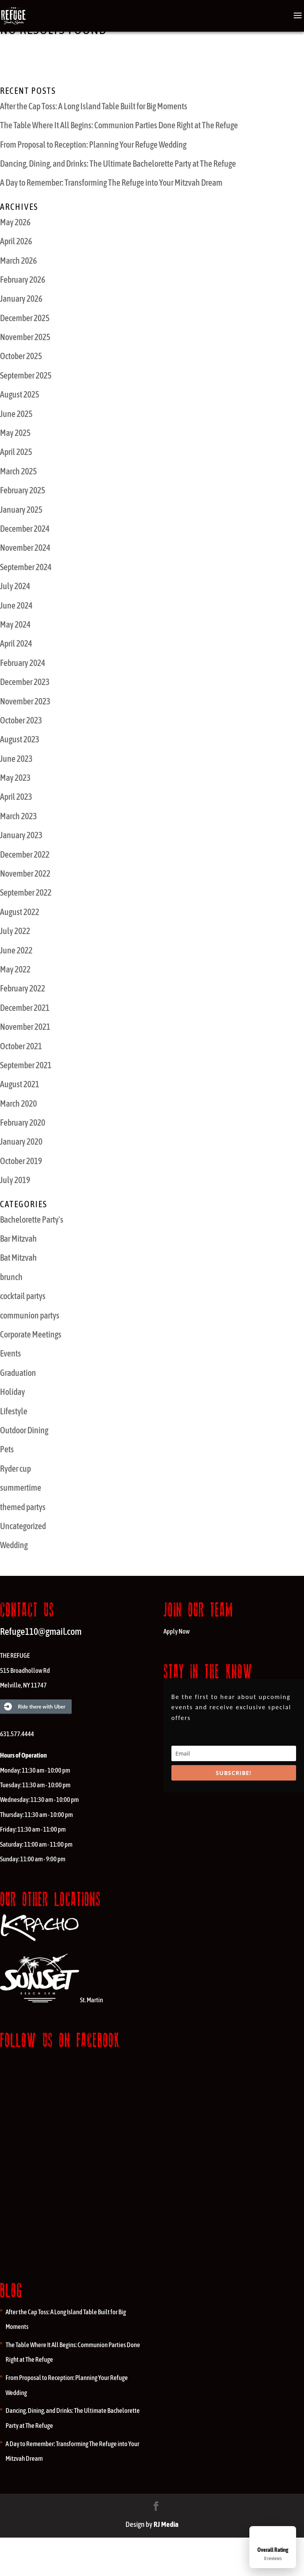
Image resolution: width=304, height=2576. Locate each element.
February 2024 (22, 663)
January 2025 (21, 509)
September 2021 (25, 1065)
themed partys (23, 1507)
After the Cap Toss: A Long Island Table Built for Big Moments (93, 106)
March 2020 (18, 1103)
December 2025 (24, 318)
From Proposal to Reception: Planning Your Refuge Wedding (93, 144)
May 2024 (15, 624)
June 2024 (16, 605)
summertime (20, 1487)
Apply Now (176, 1631)
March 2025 (18, 471)
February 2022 (22, 988)
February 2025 (22, 490)
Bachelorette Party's (31, 1219)
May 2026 (15, 222)
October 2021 (21, 1046)
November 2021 (25, 1027)
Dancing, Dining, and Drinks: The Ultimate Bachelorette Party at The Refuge (118, 163)
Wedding (14, 1545)
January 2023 (21, 835)
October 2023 (21, 720)
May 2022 (15, 969)
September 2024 (25, 567)
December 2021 (24, 1008)
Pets (7, 1449)
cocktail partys (23, 1296)
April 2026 (16, 241)
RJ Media (166, 2524)
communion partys (29, 1315)
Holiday (12, 1392)
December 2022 (24, 854)
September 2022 (25, 892)
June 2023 (16, 758)
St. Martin (51, 2000)
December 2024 (24, 528)
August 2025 (19, 394)
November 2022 (25, 873)
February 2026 (22, 279)
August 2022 (19, 912)
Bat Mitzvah (18, 1257)
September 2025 (25, 375)
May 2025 (15, 433)
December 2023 (24, 682)
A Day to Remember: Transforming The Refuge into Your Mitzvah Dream (111, 182)
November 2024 (25, 547)
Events (10, 1353)
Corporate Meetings (30, 1334)
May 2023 (15, 777)
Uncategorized (23, 1526)
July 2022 (15, 931)
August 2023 (19, 739)
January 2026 (21, 298)
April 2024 (16, 643)
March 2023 (18, 816)
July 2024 (15, 586)
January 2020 (21, 1141)
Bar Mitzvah (18, 1238)
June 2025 (16, 414)
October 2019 (21, 1161)
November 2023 (25, 701)
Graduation (18, 1373)
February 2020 (22, 1122)
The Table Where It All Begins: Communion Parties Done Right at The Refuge (119, 125)
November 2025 (25, 337)
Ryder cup (15, 1468)
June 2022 (16, 950)
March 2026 (18, 260)
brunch (11, 1277)
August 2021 (19, 1084)
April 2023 (16, 796)
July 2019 (15, 1180)
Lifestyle (13, 1411)
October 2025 (21, 356)
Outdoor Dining (24, 1430)
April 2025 (16, 452)
